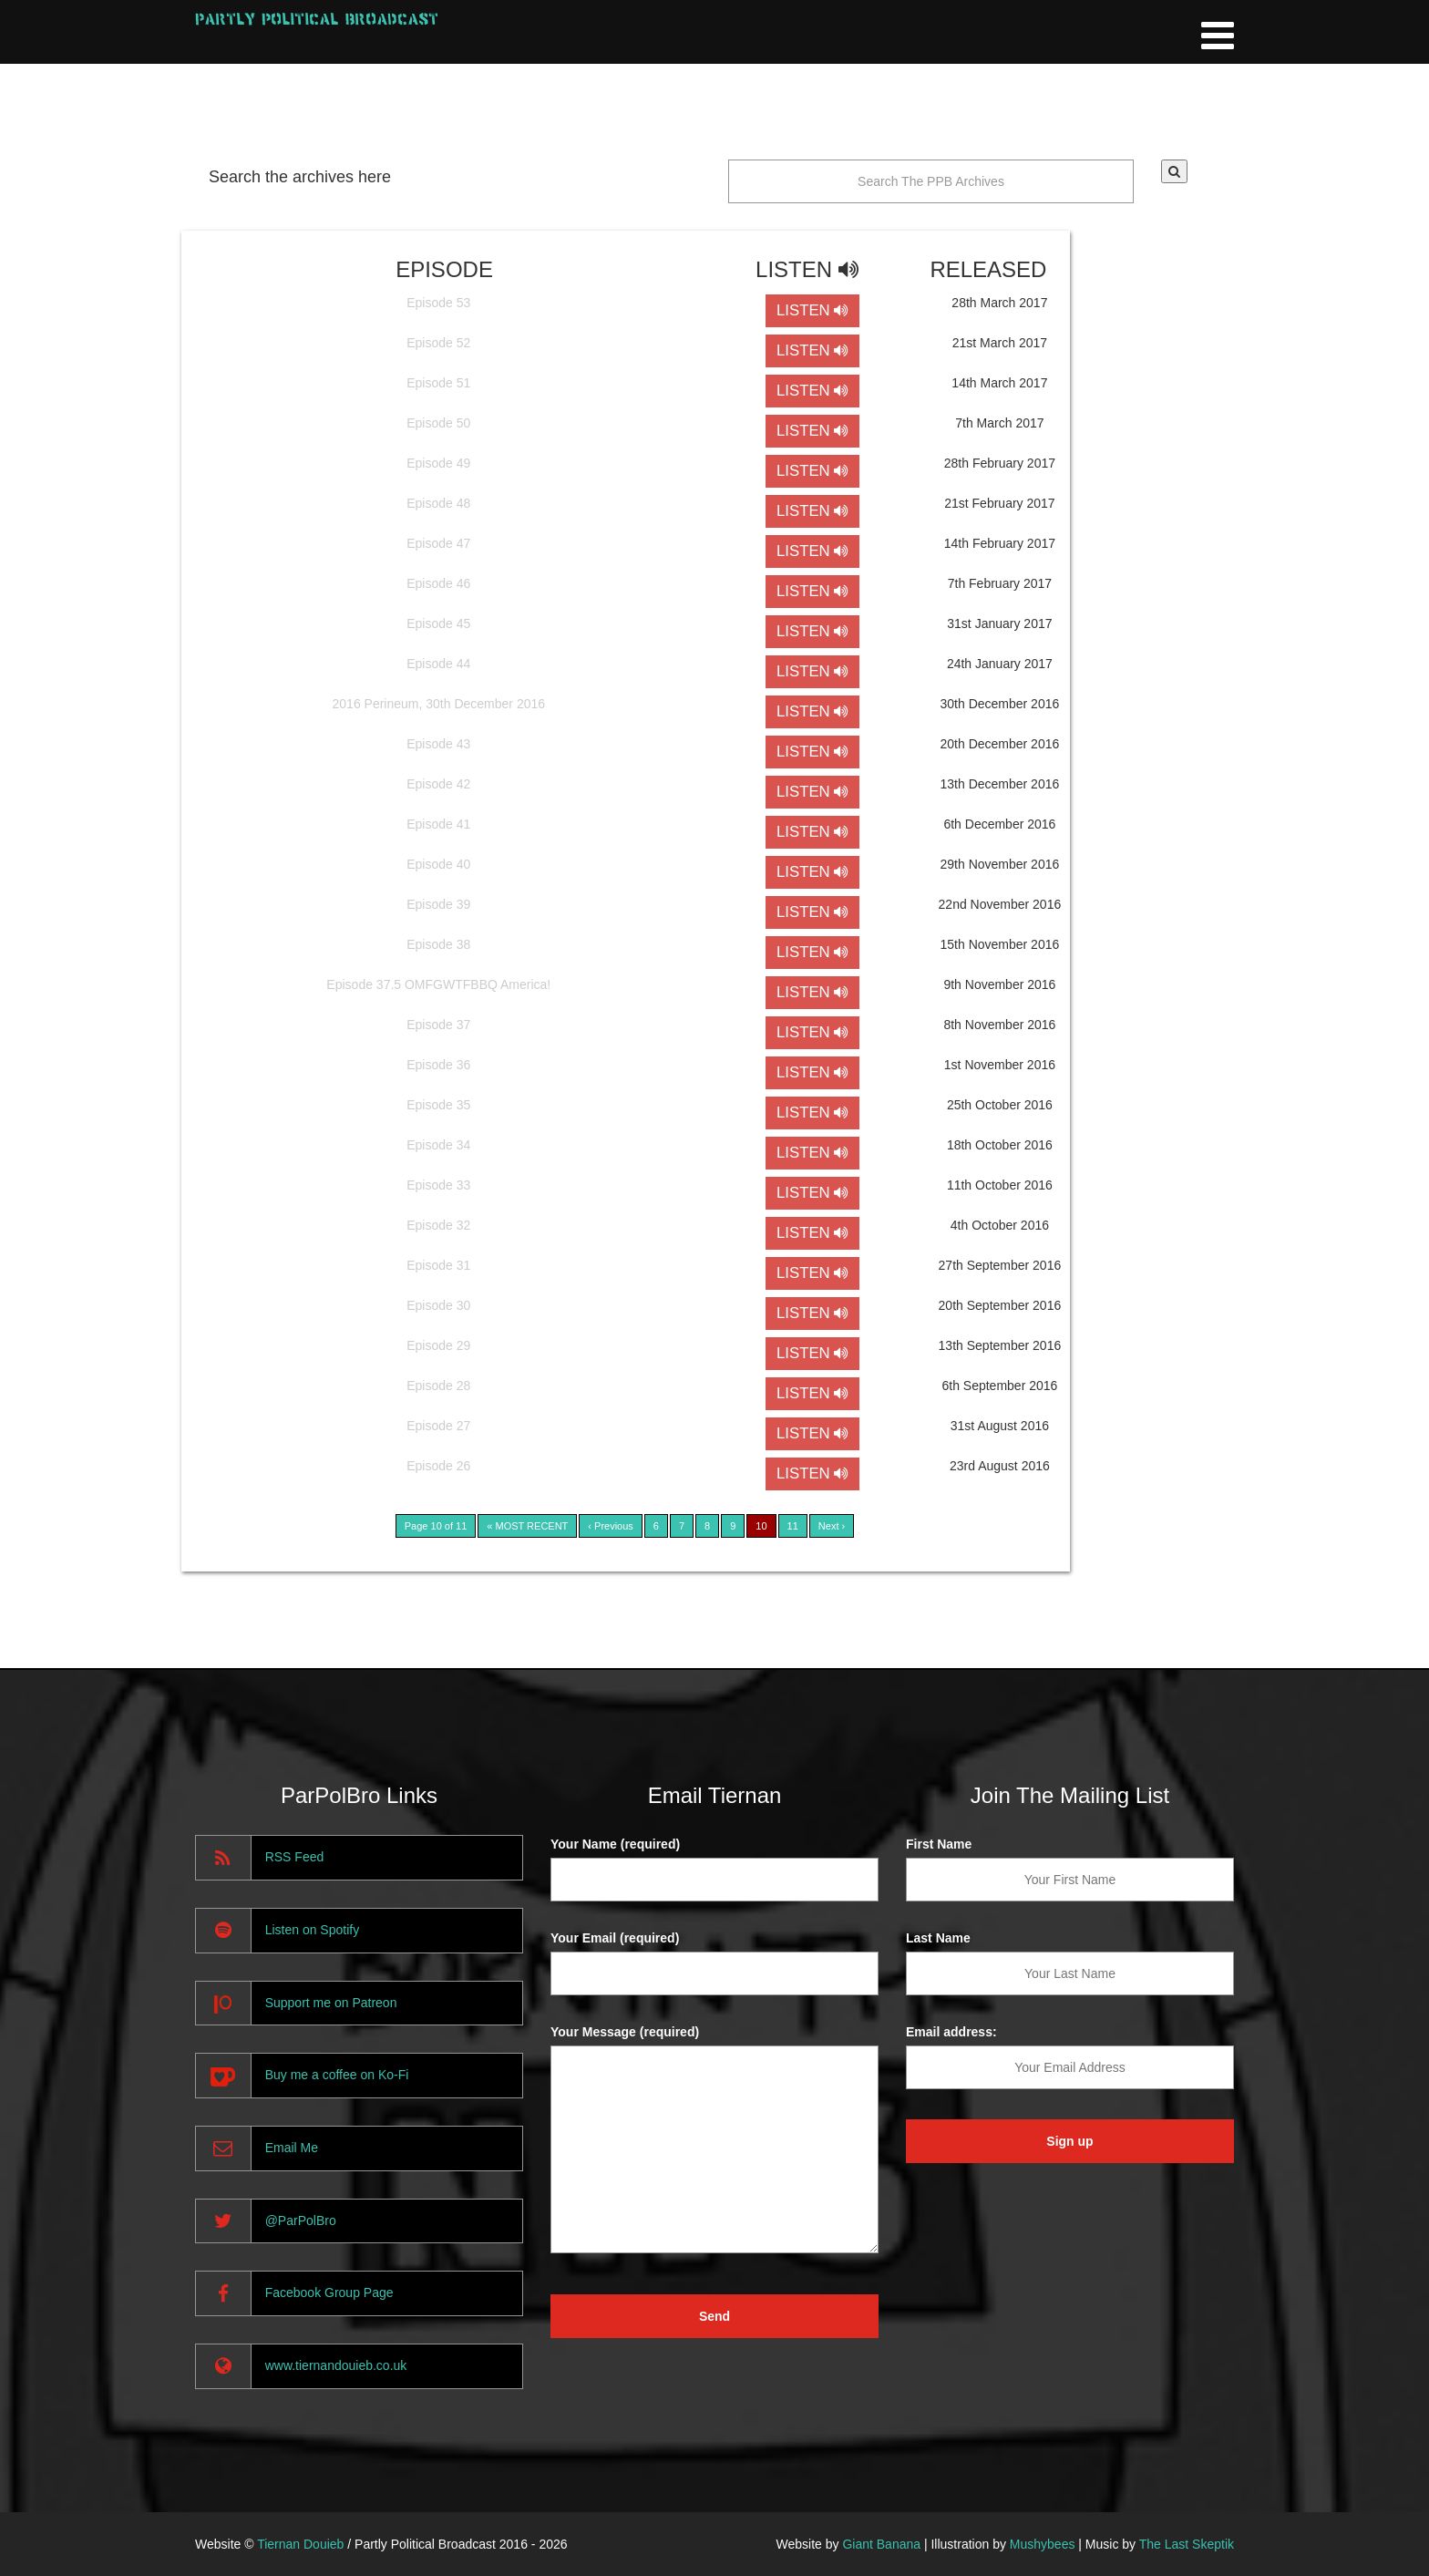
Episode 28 (438, 1385)
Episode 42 (438, 784)
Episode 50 (438, 423)
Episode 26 (438, 1465)
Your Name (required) (615, 1844)
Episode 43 (438, 744)
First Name (939, 1844)
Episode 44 (438, 663)
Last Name (938, 1938)
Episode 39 (438, 904)
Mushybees (1042, 2544)
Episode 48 (438, 503)
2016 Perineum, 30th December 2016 (439, 703)
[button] (1174, 171)
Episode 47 (438, 543)
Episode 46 (438, 583)
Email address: (951, 2032)
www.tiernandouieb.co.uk (336, 2365)
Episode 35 (438, 1104)
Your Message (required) (624, 2032)
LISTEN (812, 310)
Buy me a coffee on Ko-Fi (337, 2074)
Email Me (291, 2147)
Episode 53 (438, 302)
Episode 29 (438, 1345)
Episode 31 (438, 1265)
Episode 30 (438, 1305)
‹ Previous (610, 1525)
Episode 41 (438, 824)
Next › (831, 1525)
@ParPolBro (300, 2220)
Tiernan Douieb (300, 2544)
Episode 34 (438, 1145)
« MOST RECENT (527, 1525)
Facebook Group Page (329, 2292)
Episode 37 (438, 1024)
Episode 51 (438, 383)
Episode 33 (438, 1185)
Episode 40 (438, 864)
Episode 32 (438, 1225)
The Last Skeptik (1186, 2544)
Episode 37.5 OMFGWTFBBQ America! (438, 984)
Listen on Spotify (312, 1929)
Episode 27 (438, 1425)
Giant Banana (881, 2544)
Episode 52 (438, 342)
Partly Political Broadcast (316, 18)
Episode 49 (438, 463)
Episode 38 (438, 944)
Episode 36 (438, 1064)
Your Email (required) (614, 1938)
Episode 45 (438, 623)
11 (792, 1525)
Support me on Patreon (331, 2002)
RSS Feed (294, 1857)
